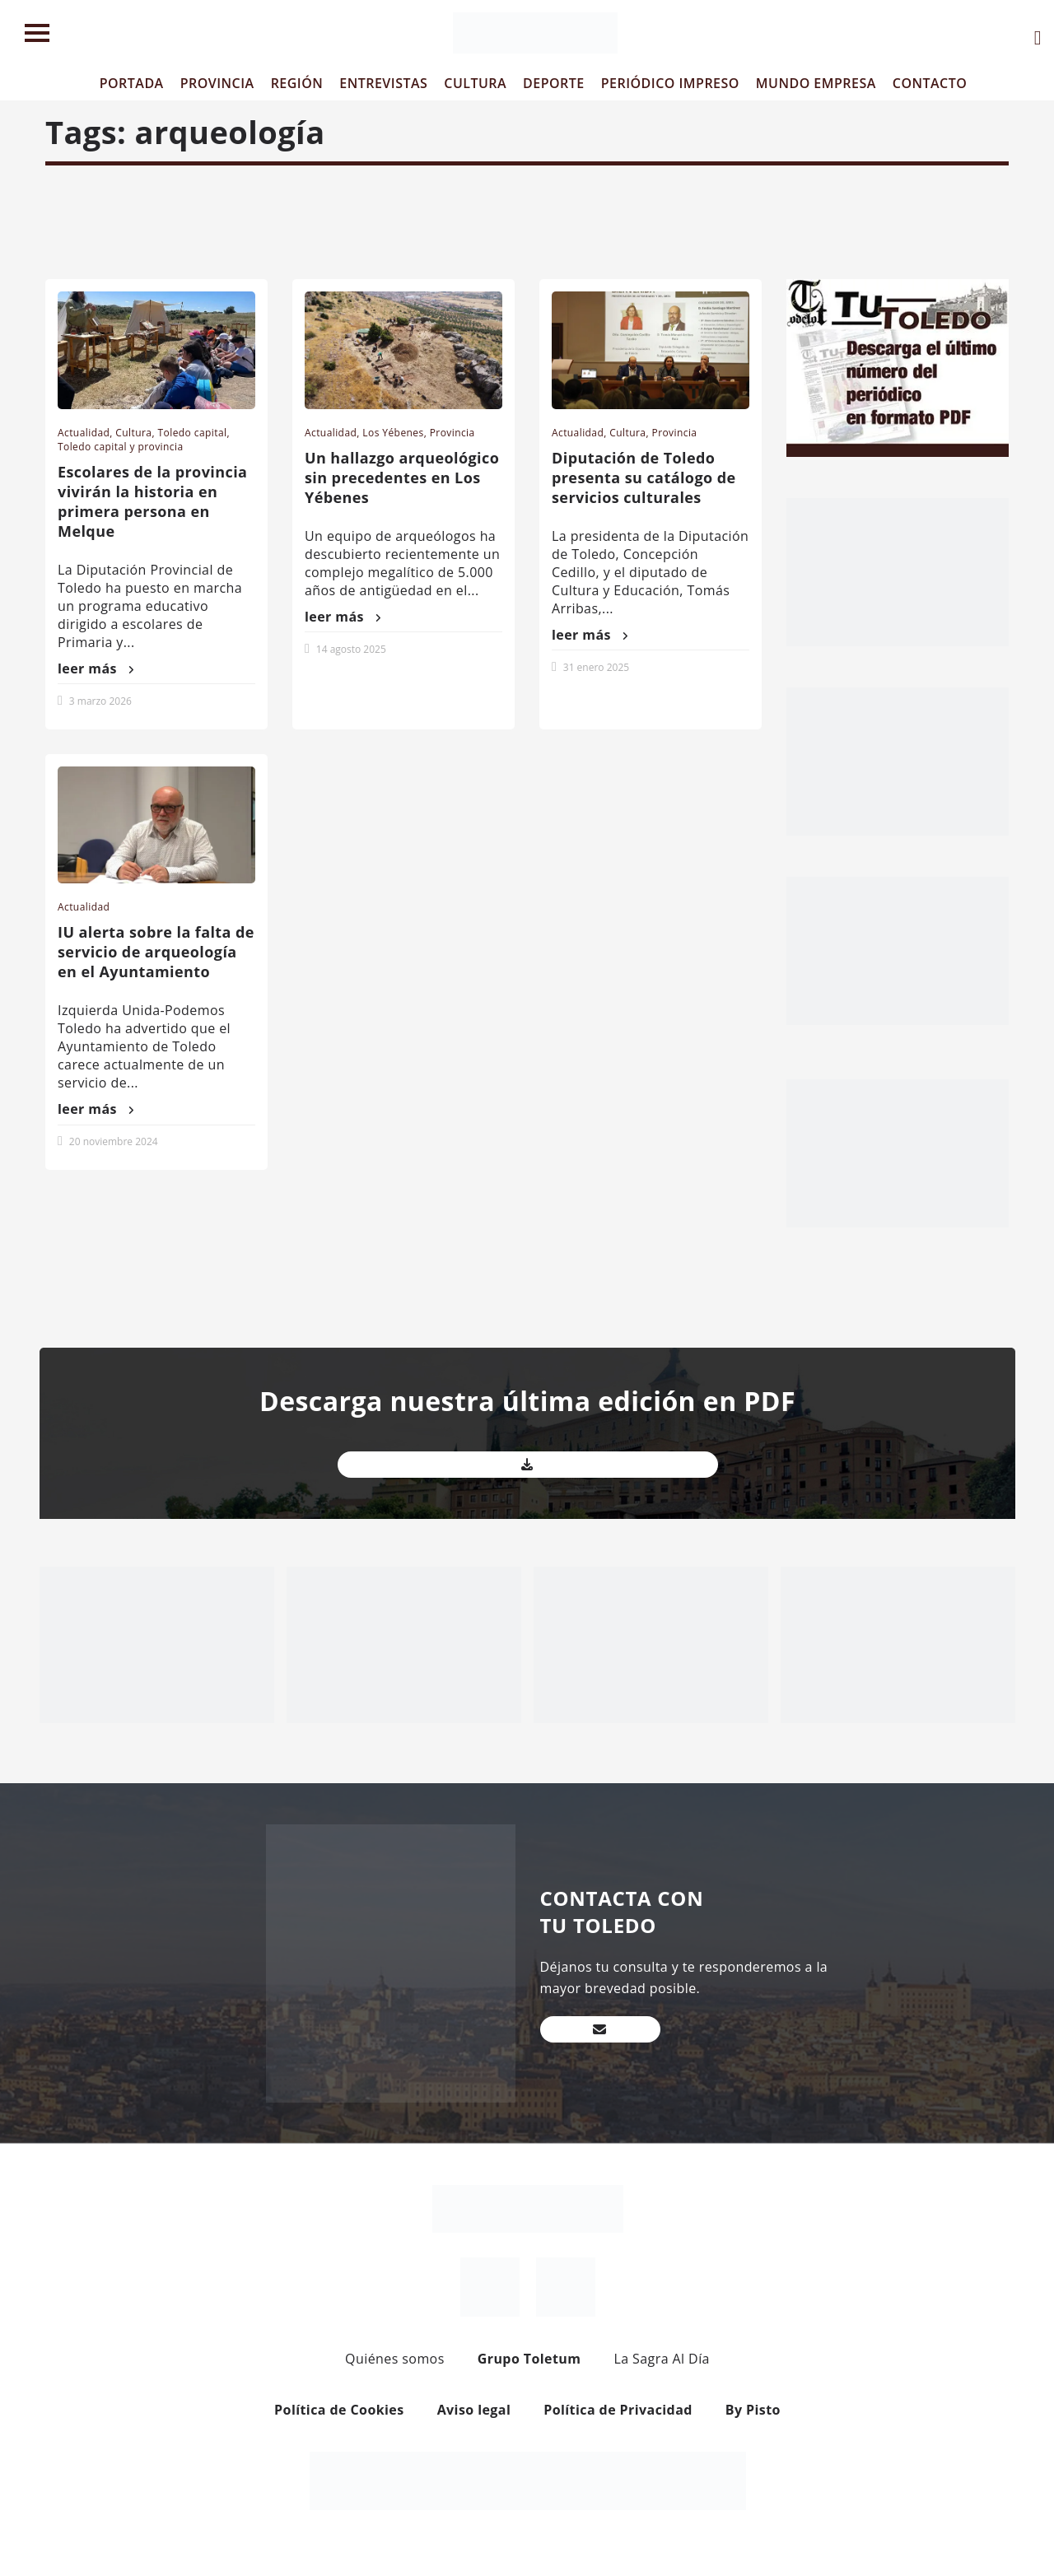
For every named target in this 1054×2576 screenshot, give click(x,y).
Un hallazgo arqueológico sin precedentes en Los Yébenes (402, 477)
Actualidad (84, 433)
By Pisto (753, 2410)
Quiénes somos (395, 2359)
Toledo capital (192, 433)
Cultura (133, 433)
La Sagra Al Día (661, 2359)
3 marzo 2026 (100, 701)
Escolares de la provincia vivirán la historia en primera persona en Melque (152, 501)
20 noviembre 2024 (113, 1141)
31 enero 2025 (596, 667)
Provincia (452, 433)
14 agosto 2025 (351, 649)
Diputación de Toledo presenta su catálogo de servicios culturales (644, 477)
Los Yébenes (392, 433)
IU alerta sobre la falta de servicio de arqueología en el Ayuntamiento (156, 951)
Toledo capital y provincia (121, 447)
